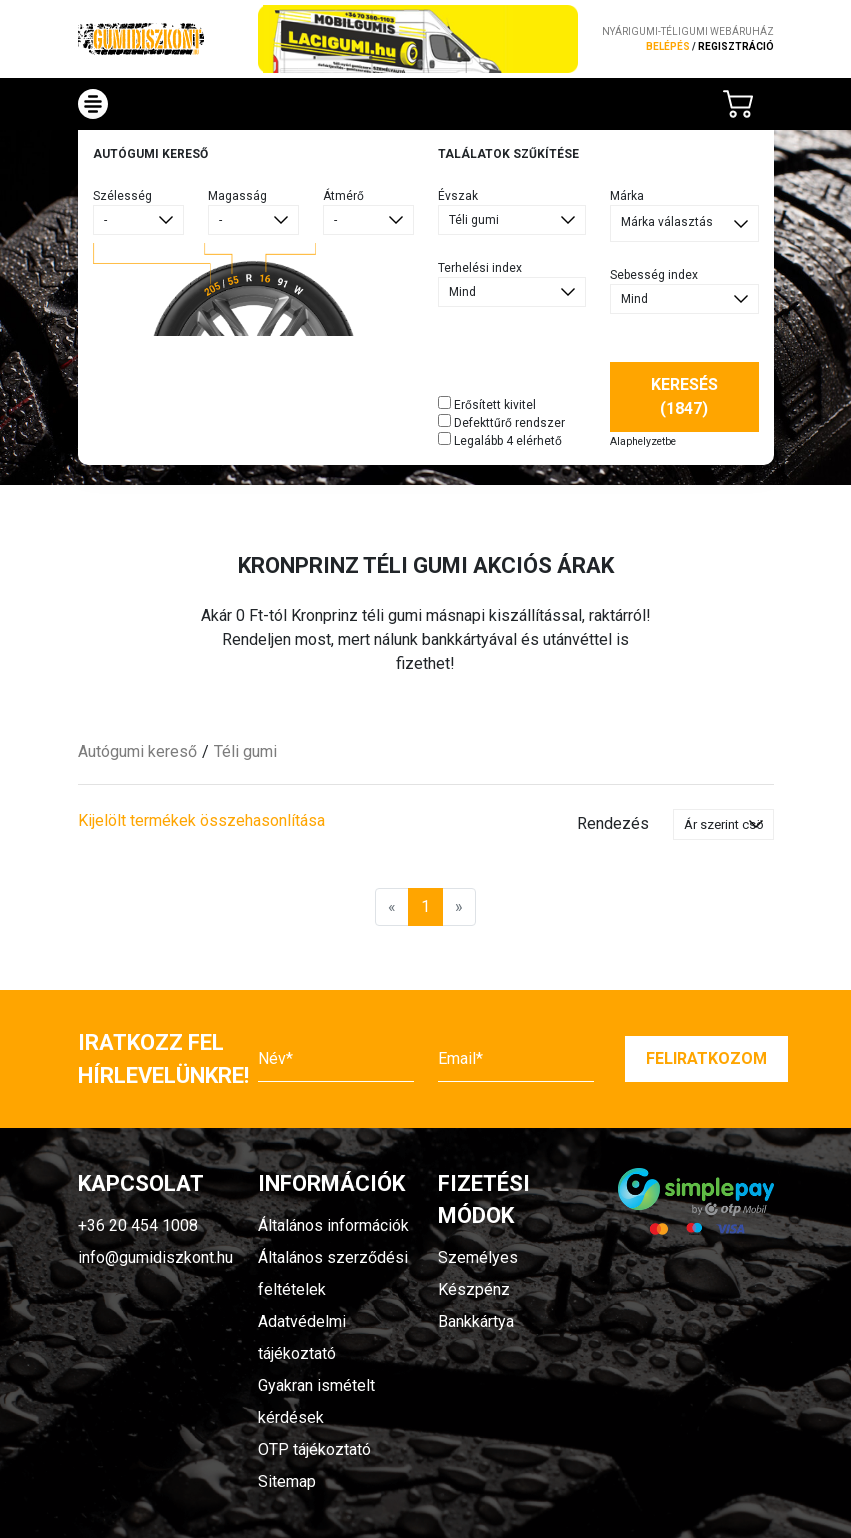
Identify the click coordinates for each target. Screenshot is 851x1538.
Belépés (668, 46)
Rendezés (613, 823)
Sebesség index (654, 275)
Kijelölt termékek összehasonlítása (201, 820)
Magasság (237, 196)
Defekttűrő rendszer (501, 422)
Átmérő (343, 196)
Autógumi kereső (137, 751)
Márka (627, 196)
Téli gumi (245, 751)
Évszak (458, 196)
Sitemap (287, 1481)
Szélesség (122, 196)
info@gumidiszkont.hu (155, 1257)
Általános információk (333, 1225)
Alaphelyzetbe (643, 441)
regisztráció (736, 46)
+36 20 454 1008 (138, 1225)
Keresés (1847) (684, 396)
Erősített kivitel (487, 404)
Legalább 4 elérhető (500, 440)
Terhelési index (480, 268)
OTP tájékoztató (314, 1449)
